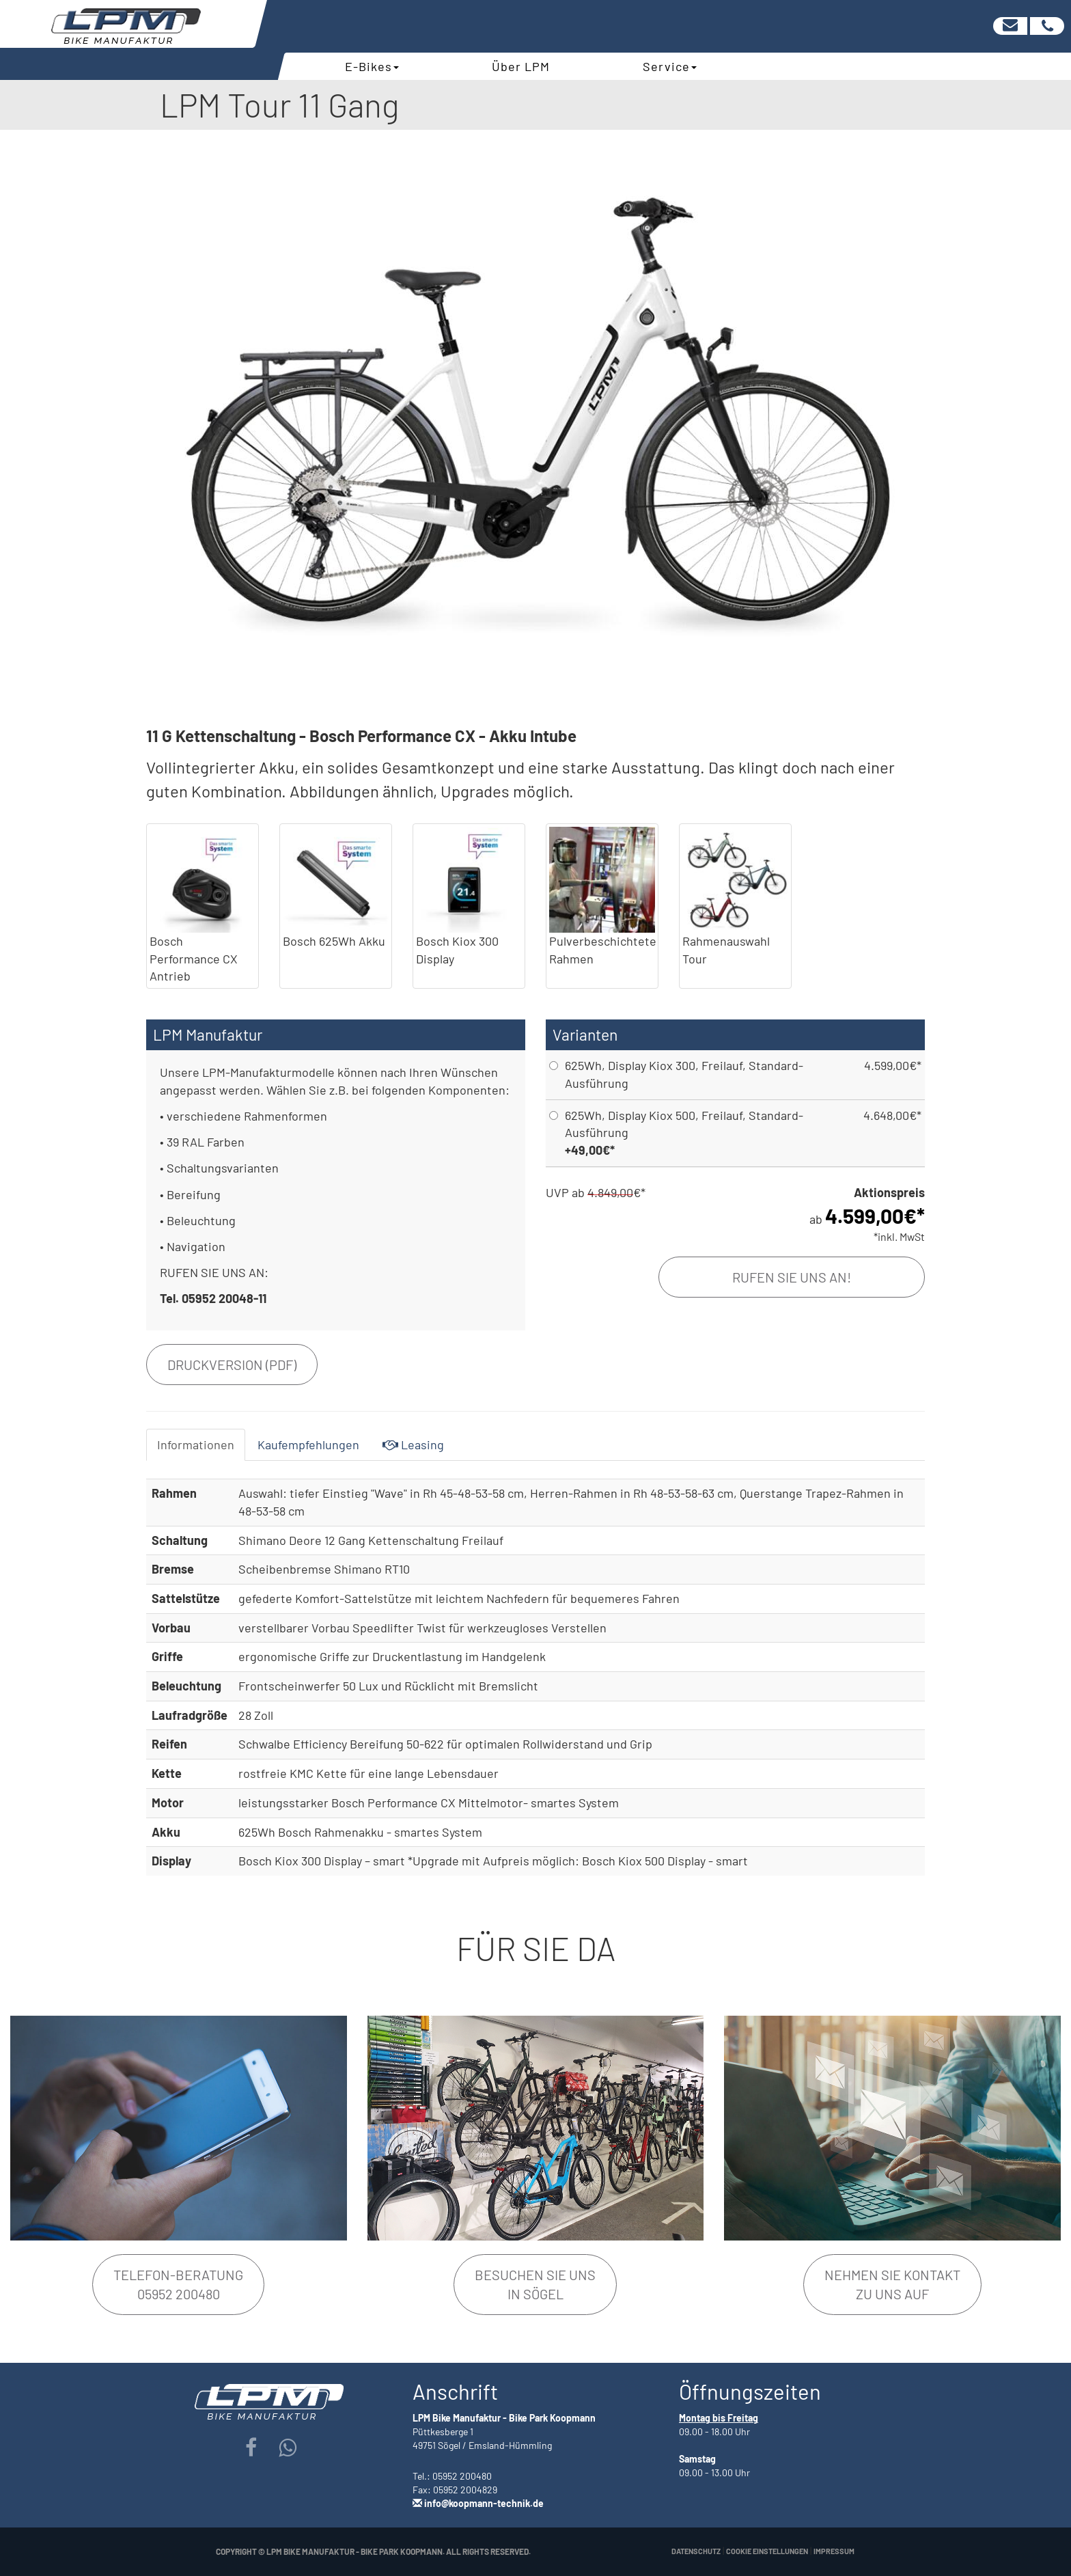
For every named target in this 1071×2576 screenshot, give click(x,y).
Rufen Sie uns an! (791, 1277)
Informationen (195, 1444)
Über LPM (521, 66)
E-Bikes (372, 66)
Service (670, 66)
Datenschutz (696, 2551)
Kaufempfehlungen (308, 1444)
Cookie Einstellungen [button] (767, 2551)
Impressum (833, 2551)
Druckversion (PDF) (231, 1364)
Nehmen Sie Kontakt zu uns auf (892, 2284)
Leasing (413, 1444)
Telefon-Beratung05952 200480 (178, 2284)
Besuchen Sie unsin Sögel (535, 2284)
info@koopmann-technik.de (484, 2503)
